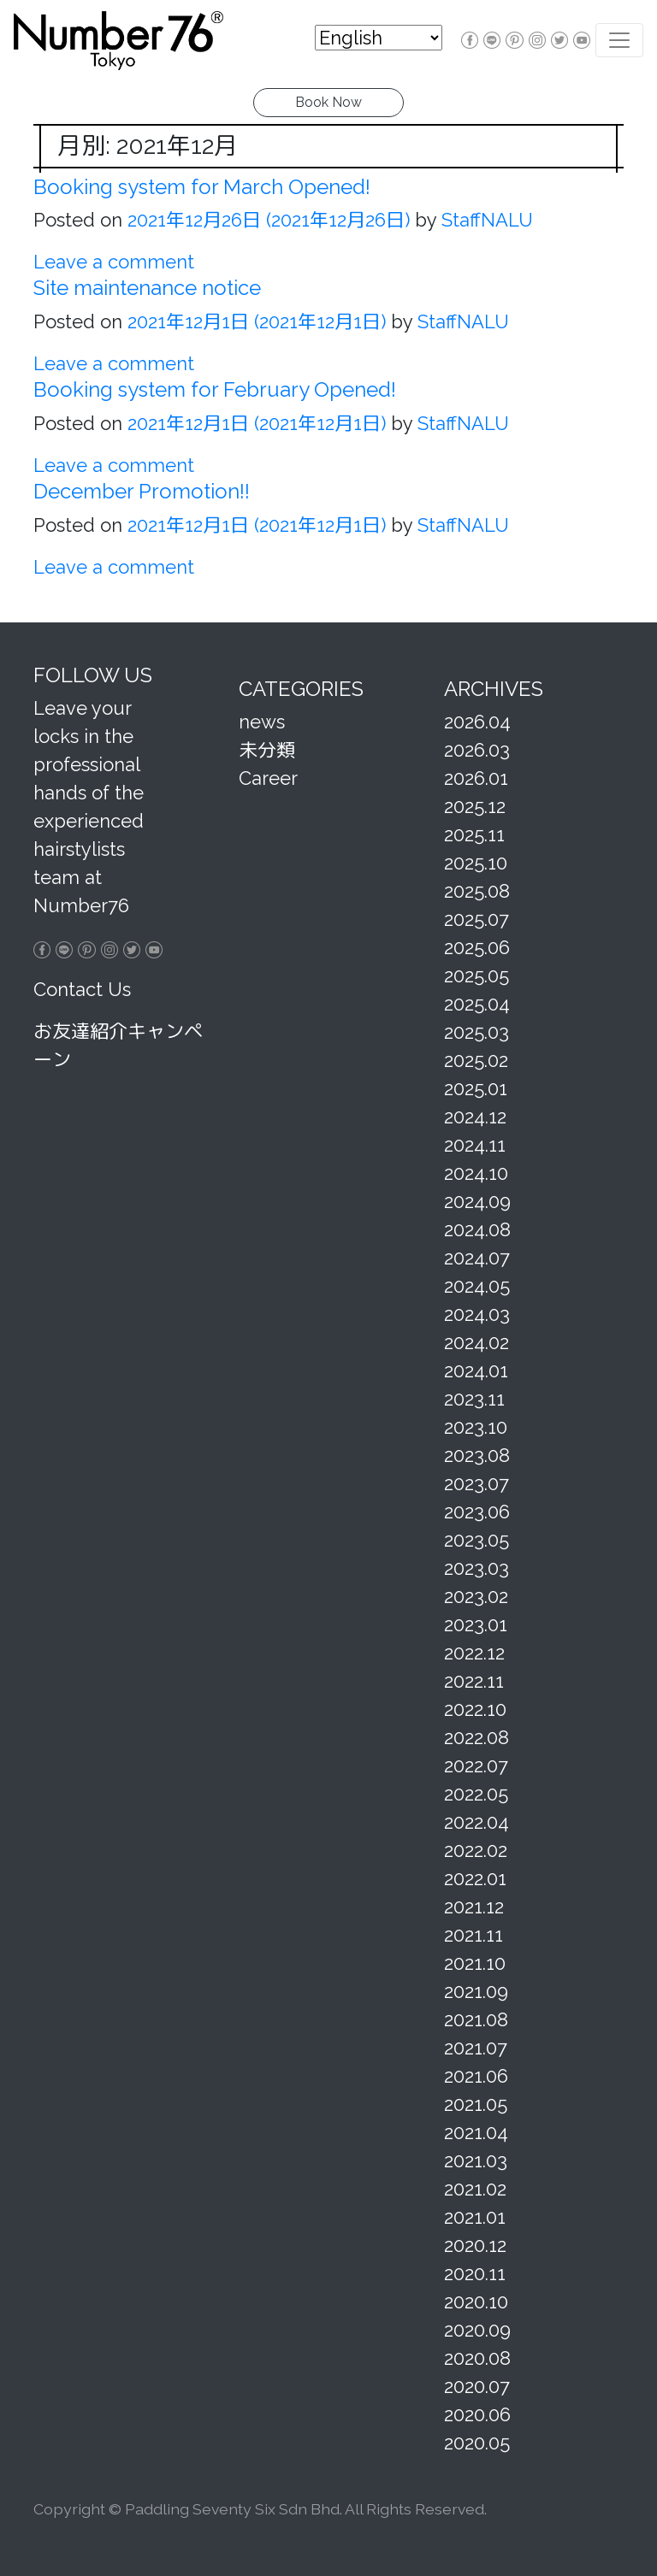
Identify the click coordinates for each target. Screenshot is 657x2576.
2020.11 (475, 2273)
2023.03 (476, 1568)
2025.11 (474, 834)
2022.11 (474, 1681)
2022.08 (476, 1737)
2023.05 (476, 1540)
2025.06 (477, 947)
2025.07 (476, 919)
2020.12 (475, 2245)
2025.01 (475, 1088)
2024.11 (475, 1145)
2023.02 (476, 1596)
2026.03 (477, 750)
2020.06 (477, 2414)
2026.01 (476, 778)
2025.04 (477, 1004)
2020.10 (476, 2301)
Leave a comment (113, 262)
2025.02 (476, 1060)
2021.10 (475, 1963)
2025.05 (476, 975)
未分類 (267, 750)
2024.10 (476, 1173)
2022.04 (476, 1822)
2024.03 (477, 1314)
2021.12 (474, 1906)
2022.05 (476, 1794)
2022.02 (475, 1850)
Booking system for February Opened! (214, 389)
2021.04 (476, 2132)
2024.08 (477, 1229)
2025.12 (475, 806)
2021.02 (475, 2189)
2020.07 (477, 2386)
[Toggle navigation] (619, 40)
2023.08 (477, 1455)
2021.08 (476, 2019)
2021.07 (475, 2048)
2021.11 (473, 1935)
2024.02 (476, 1342)
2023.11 (474, 1399)
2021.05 (475, 2104)
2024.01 (476, 1370)
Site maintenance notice (147, 287)
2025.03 (476, 1032)
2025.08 (477, 891)
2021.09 (476, 1991)
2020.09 (477, 2330)
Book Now (328, 102)
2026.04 (477, 721)
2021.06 (476, 2076)
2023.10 (475, 1427)
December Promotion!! (141, 491)
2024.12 (475, 1116)
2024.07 (477, 1258)
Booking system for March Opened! (201, 186)
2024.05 (477, 1286)
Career (268, 778)
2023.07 (476, 1483)
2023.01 (475, 1624)
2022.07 (476, 1765)
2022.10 (475, 1709)
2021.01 (475, 2217)
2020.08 (477, 2358)
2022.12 (474, 1653)
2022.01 (475, 1878)
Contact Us (82, 989)
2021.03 (475, 2160)
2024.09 (477, 1201)
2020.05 (477, 2443)
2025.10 (475, 863)
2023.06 (477, 1511)
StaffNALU (484, 220)
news (262, 721)
